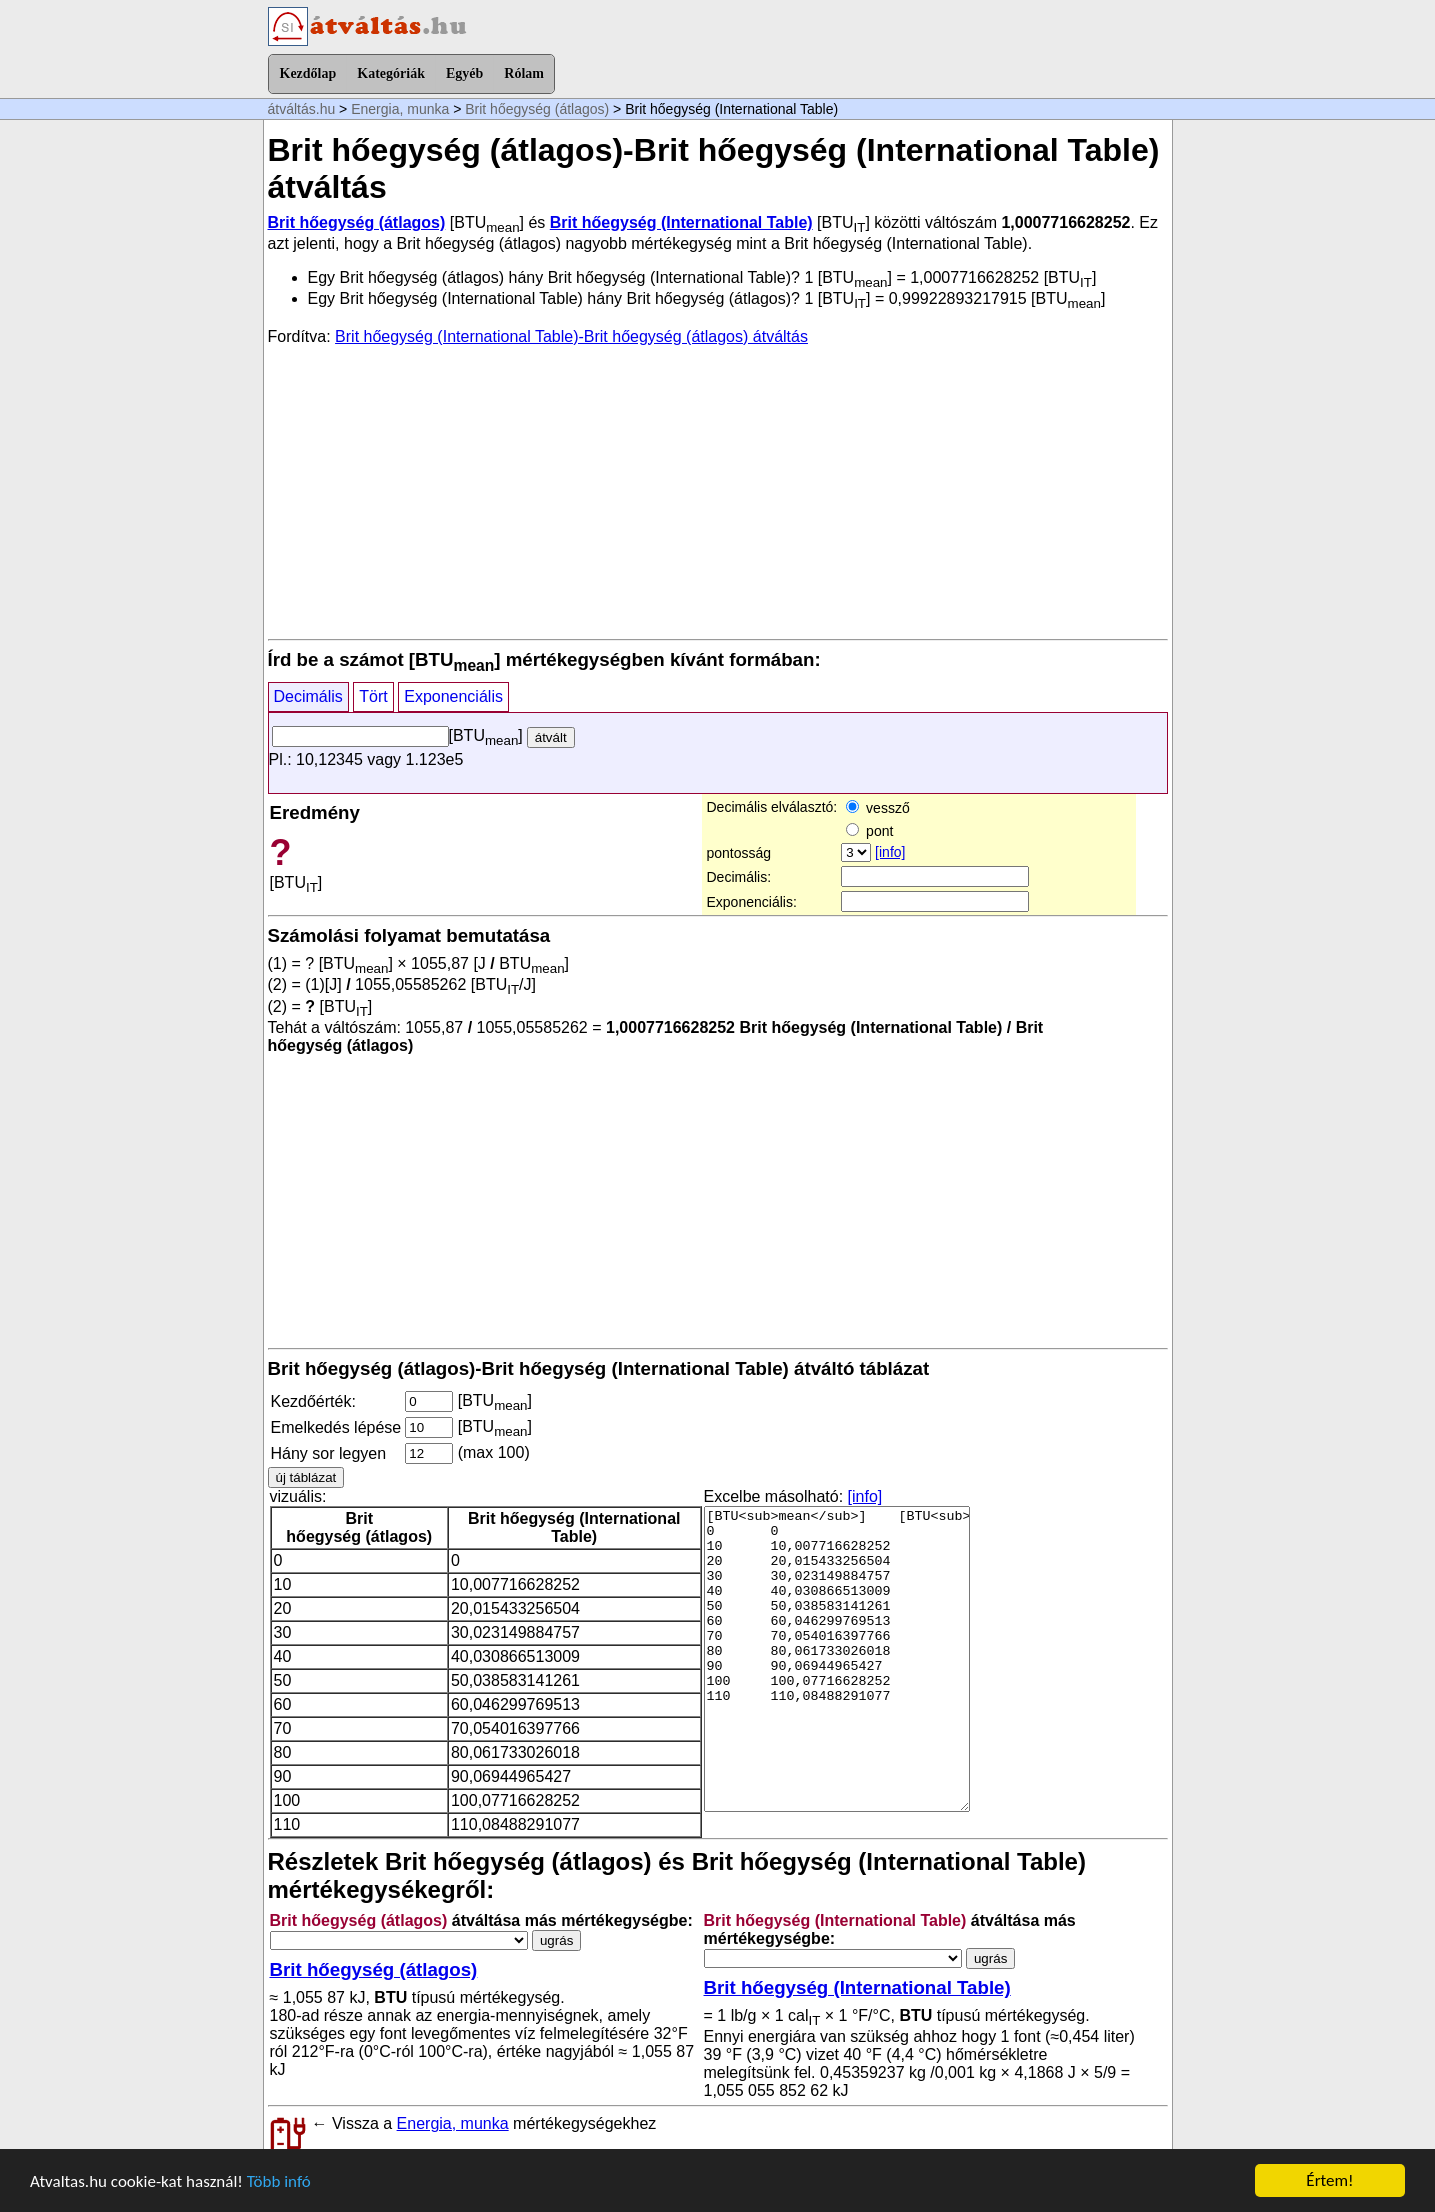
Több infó (279, 2181)
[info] (890, 852)
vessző (877, 808)
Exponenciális (453, 696)
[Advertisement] (718, 491)
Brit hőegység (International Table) (681, 222)
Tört (373, 696)
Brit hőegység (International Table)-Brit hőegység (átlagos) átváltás (571, 336)
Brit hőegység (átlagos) (537, 109)
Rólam (524, 73)
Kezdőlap (308, 73)
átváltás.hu (302, 109)
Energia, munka (400, 109)
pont (869, 831)
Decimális (308, 696)
